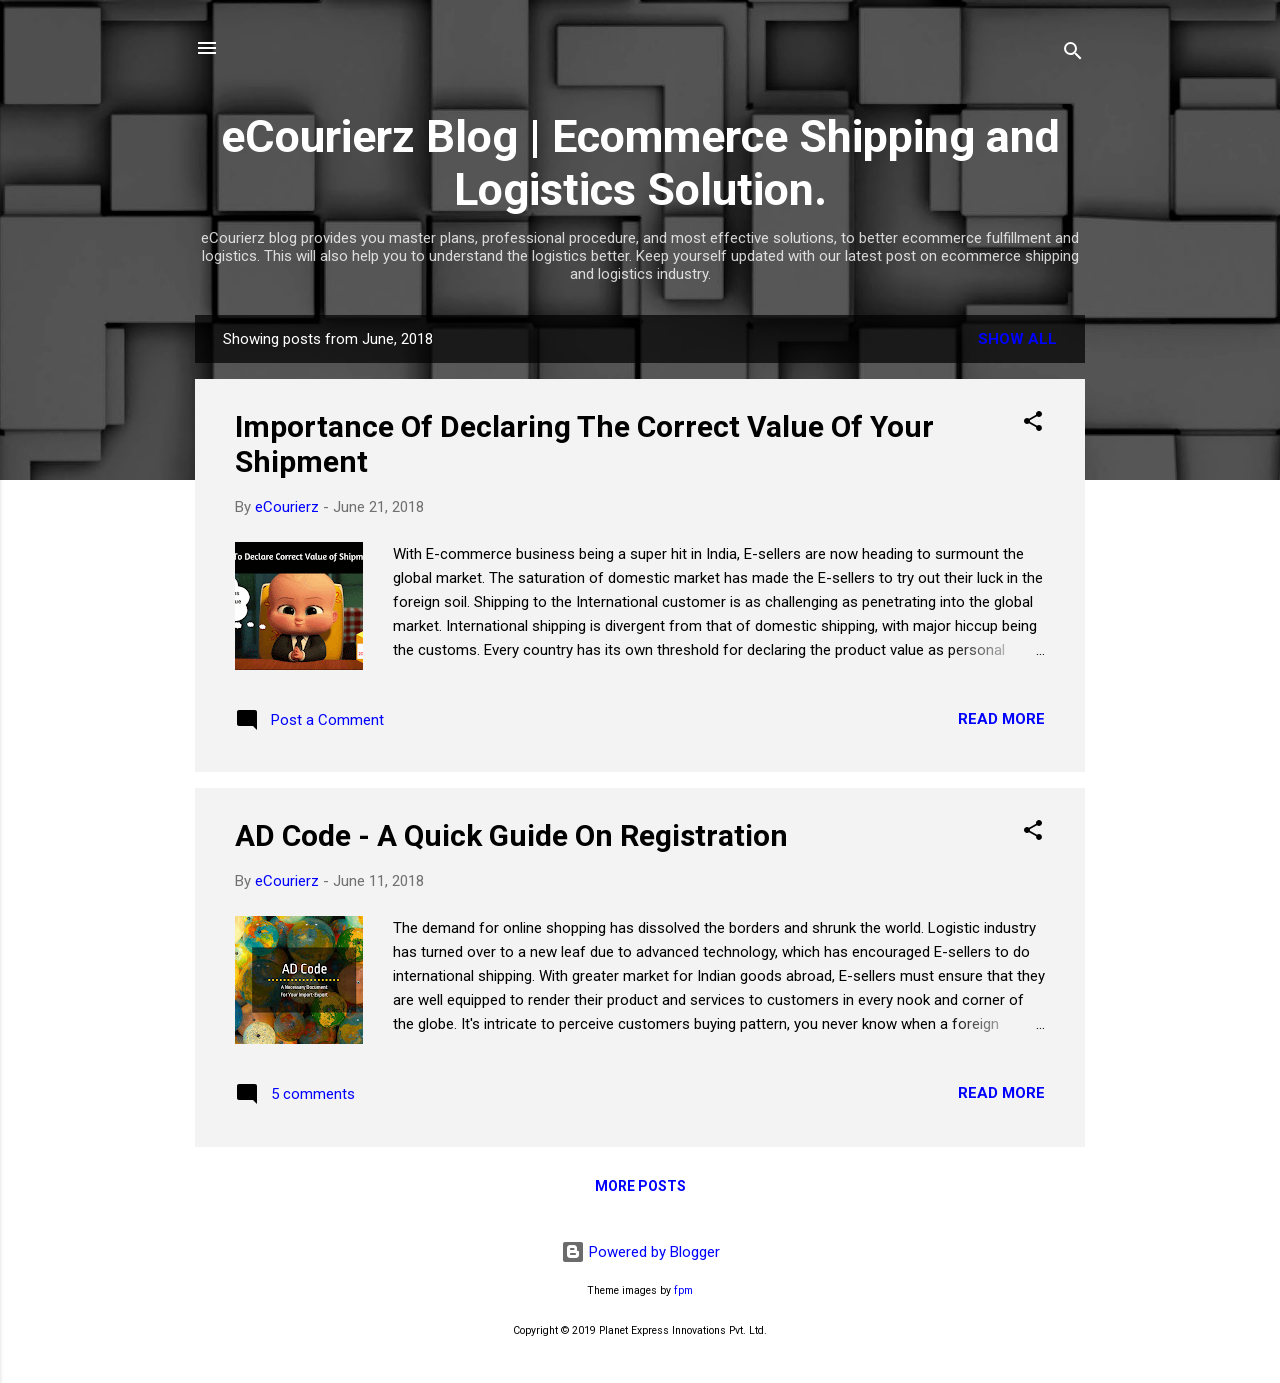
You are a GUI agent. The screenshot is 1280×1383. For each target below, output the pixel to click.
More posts (640, 1186)
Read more (1001, 719)
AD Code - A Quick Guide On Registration (511, 835)
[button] (1033, 424)
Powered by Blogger (640, 1252)
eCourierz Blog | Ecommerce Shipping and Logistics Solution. (640, 163)
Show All (1017, 339)
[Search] (1073, 54)
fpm (683, 1290)
